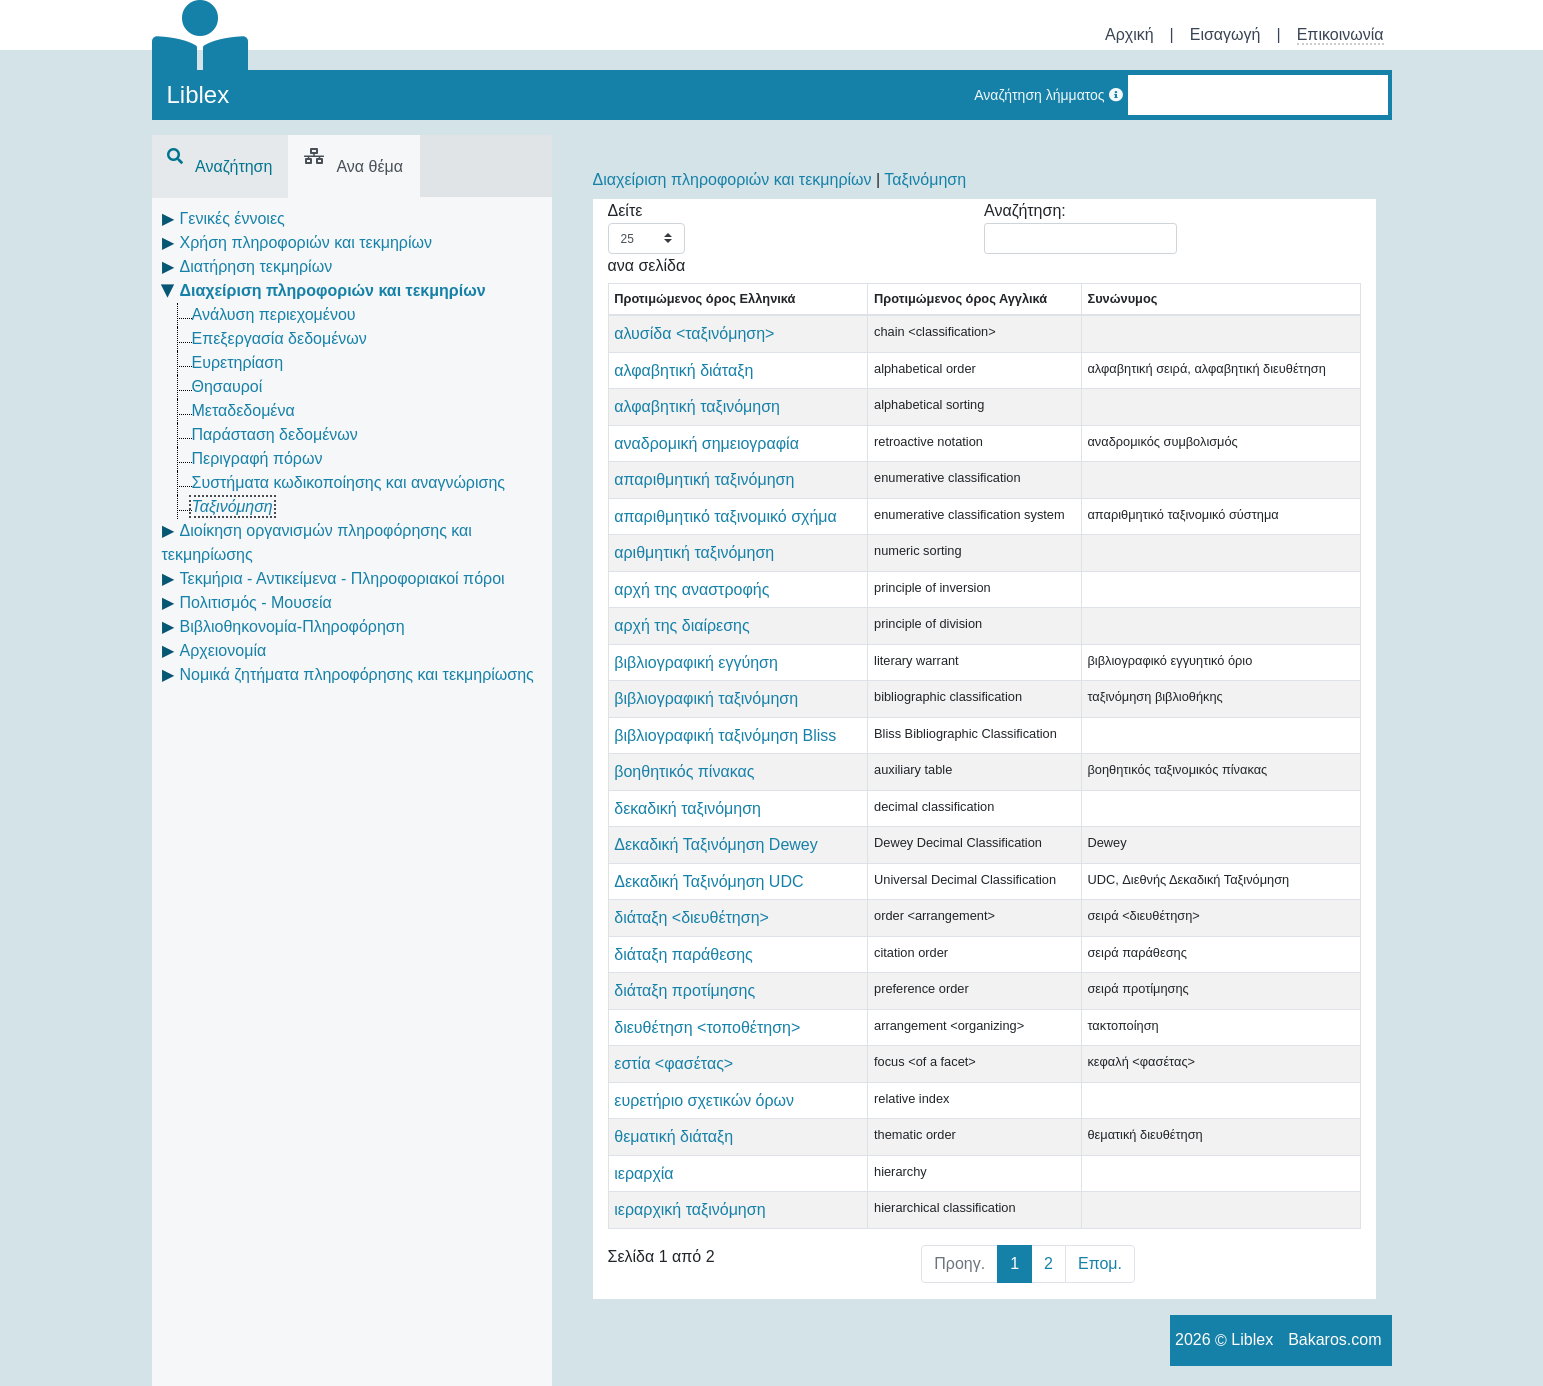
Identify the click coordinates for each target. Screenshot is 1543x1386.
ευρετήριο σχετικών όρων (704, 1100)
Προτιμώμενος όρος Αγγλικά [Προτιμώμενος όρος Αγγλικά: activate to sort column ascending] (960, 298)
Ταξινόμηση (232, 506)
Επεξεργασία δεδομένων (279, 338)
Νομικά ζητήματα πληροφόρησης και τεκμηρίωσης (357, 674)
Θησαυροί (227, 386)
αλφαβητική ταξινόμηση (697, 406)
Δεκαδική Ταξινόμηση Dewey (716, 844)
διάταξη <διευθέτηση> (691, 917)
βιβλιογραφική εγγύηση (696, 662)
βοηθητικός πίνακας (684, 771)
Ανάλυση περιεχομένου (274, 314)
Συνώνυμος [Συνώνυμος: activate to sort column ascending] (1122, 298)
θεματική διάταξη (673, 1136)
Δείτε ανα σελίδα (647, 238)
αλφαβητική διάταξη (683, 370)
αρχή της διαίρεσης (681, 625)
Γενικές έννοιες (232, 218)
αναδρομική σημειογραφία (706, 443)
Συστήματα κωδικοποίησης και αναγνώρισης (349, 482)
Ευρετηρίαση (238, 362)
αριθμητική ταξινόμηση (694, 552)
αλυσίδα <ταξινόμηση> (694, 333)
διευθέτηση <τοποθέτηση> (707, 1027)
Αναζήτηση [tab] (220, 166)
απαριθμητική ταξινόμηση (704, 479)
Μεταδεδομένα (243, 410)
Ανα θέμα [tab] (353, 166)
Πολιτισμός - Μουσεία (256, 602)
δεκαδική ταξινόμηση (687, 808)
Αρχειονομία (223, 650)
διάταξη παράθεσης (683, 954)
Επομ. (1100, 1263)
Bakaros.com (1334, 1339)
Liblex (198, 94)
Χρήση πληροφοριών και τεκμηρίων (306, 242)
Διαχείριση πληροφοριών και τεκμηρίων (333, 290)
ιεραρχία (643, 1173)
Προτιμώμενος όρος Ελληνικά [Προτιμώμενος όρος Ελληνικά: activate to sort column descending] (704, 298)
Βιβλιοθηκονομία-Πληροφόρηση (292, 626)
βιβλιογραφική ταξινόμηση (706, 698)
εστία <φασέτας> (673, 1063)
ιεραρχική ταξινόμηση (689, 1209)
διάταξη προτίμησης (684, 990)
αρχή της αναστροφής (691, 589)
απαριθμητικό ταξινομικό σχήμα (725, 516)
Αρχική (1129, 34)
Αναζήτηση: (1080, 228)
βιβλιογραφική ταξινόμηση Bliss (725, 735)
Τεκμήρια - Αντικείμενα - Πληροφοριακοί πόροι (342, 578)
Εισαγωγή (1225, 34)
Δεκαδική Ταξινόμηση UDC (708, 881)
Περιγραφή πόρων (257, 458)
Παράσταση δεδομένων (275, 434)
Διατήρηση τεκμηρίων (256, 266)
